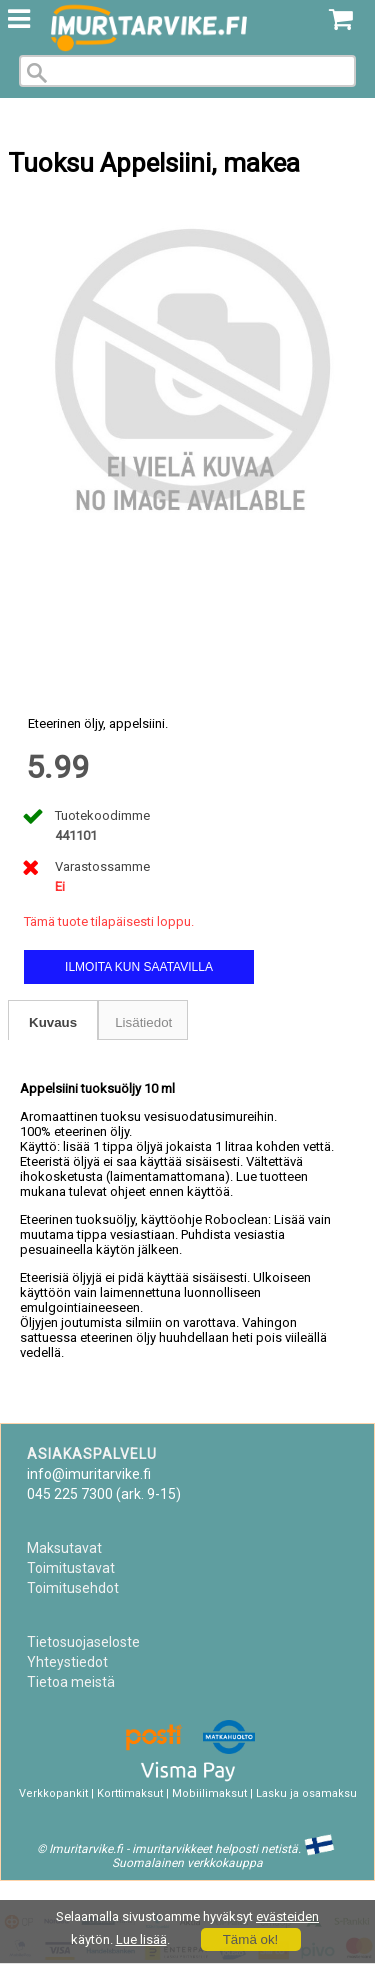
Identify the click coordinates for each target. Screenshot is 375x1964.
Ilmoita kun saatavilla (139, 967)
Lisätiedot (143, 1022)
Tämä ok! (251, 1939)
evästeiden (287, 1916)
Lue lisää (141, 1939)
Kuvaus (53, 1022)
